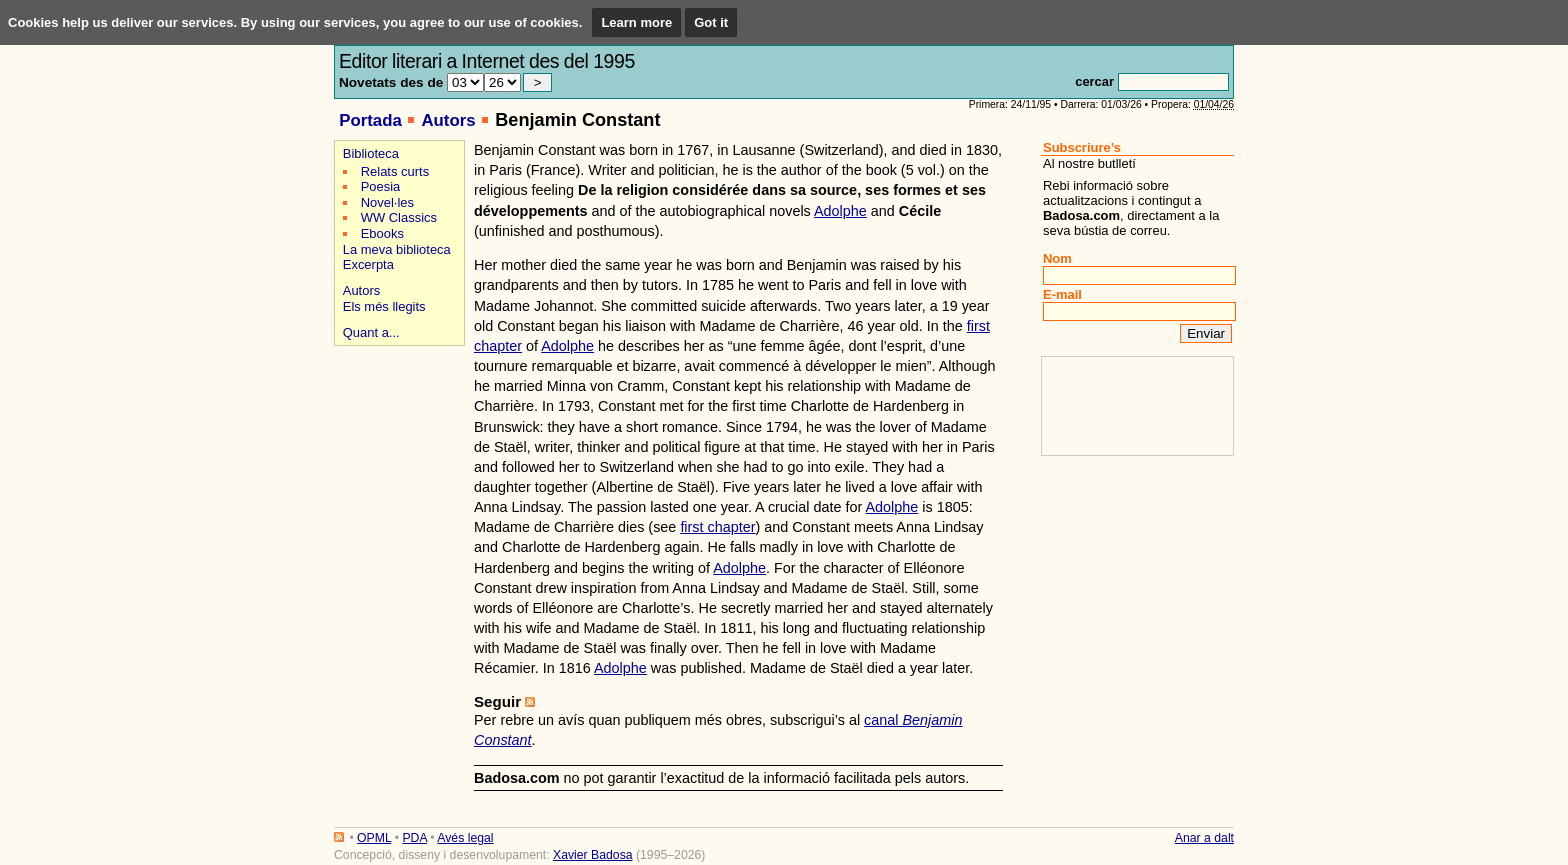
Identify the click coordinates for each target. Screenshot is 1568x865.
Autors (448, 120)
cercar (1094, 81)
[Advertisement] (396, 421)
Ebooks (382, 233)
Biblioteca (371, 153)
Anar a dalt (1204, 838)
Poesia (381, 186)
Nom (1057, 258)
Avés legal (465, 838)
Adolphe (840, 211)
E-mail (1062, 294)
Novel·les (387, 202)
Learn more (636, 22)
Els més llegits (384, 306)
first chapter (717, 527)
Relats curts (395, 171)
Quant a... (371, 332)
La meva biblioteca (397, 249)
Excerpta (368, 264)
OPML (374, 838)
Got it (711, 22)
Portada (370, 120)
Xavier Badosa (593, 855)
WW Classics (399, 217)
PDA (414, 838)
